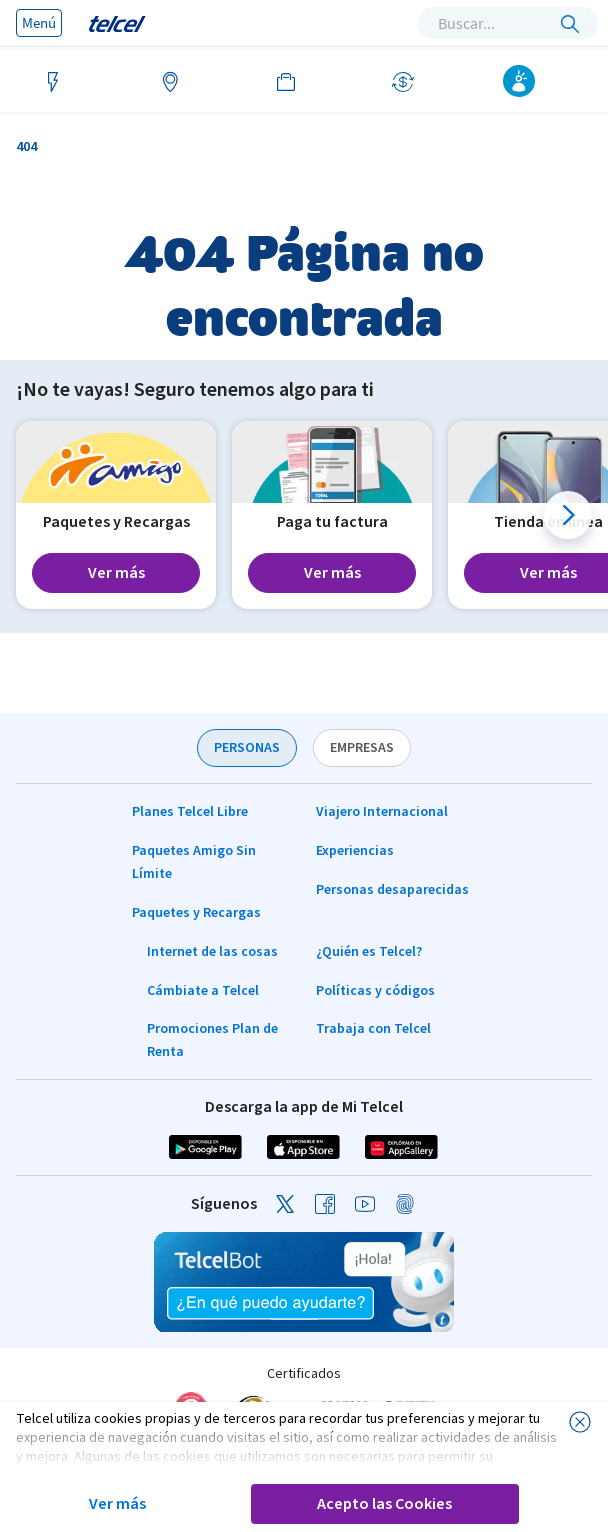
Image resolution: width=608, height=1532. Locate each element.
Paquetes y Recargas (196, 913)
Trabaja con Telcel (373, 1029)
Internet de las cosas (212, 952)
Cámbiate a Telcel (203, 991)
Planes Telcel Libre (190, 812)
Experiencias (355, 851)
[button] (568, 515)
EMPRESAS (362, 748)
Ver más (117, 1504)
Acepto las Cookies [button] (384, 1504)
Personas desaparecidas (392, 890)
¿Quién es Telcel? (369, 952)
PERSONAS (247, 748)
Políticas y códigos (375, 991)
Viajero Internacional (382, 812)
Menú (39, 22)
